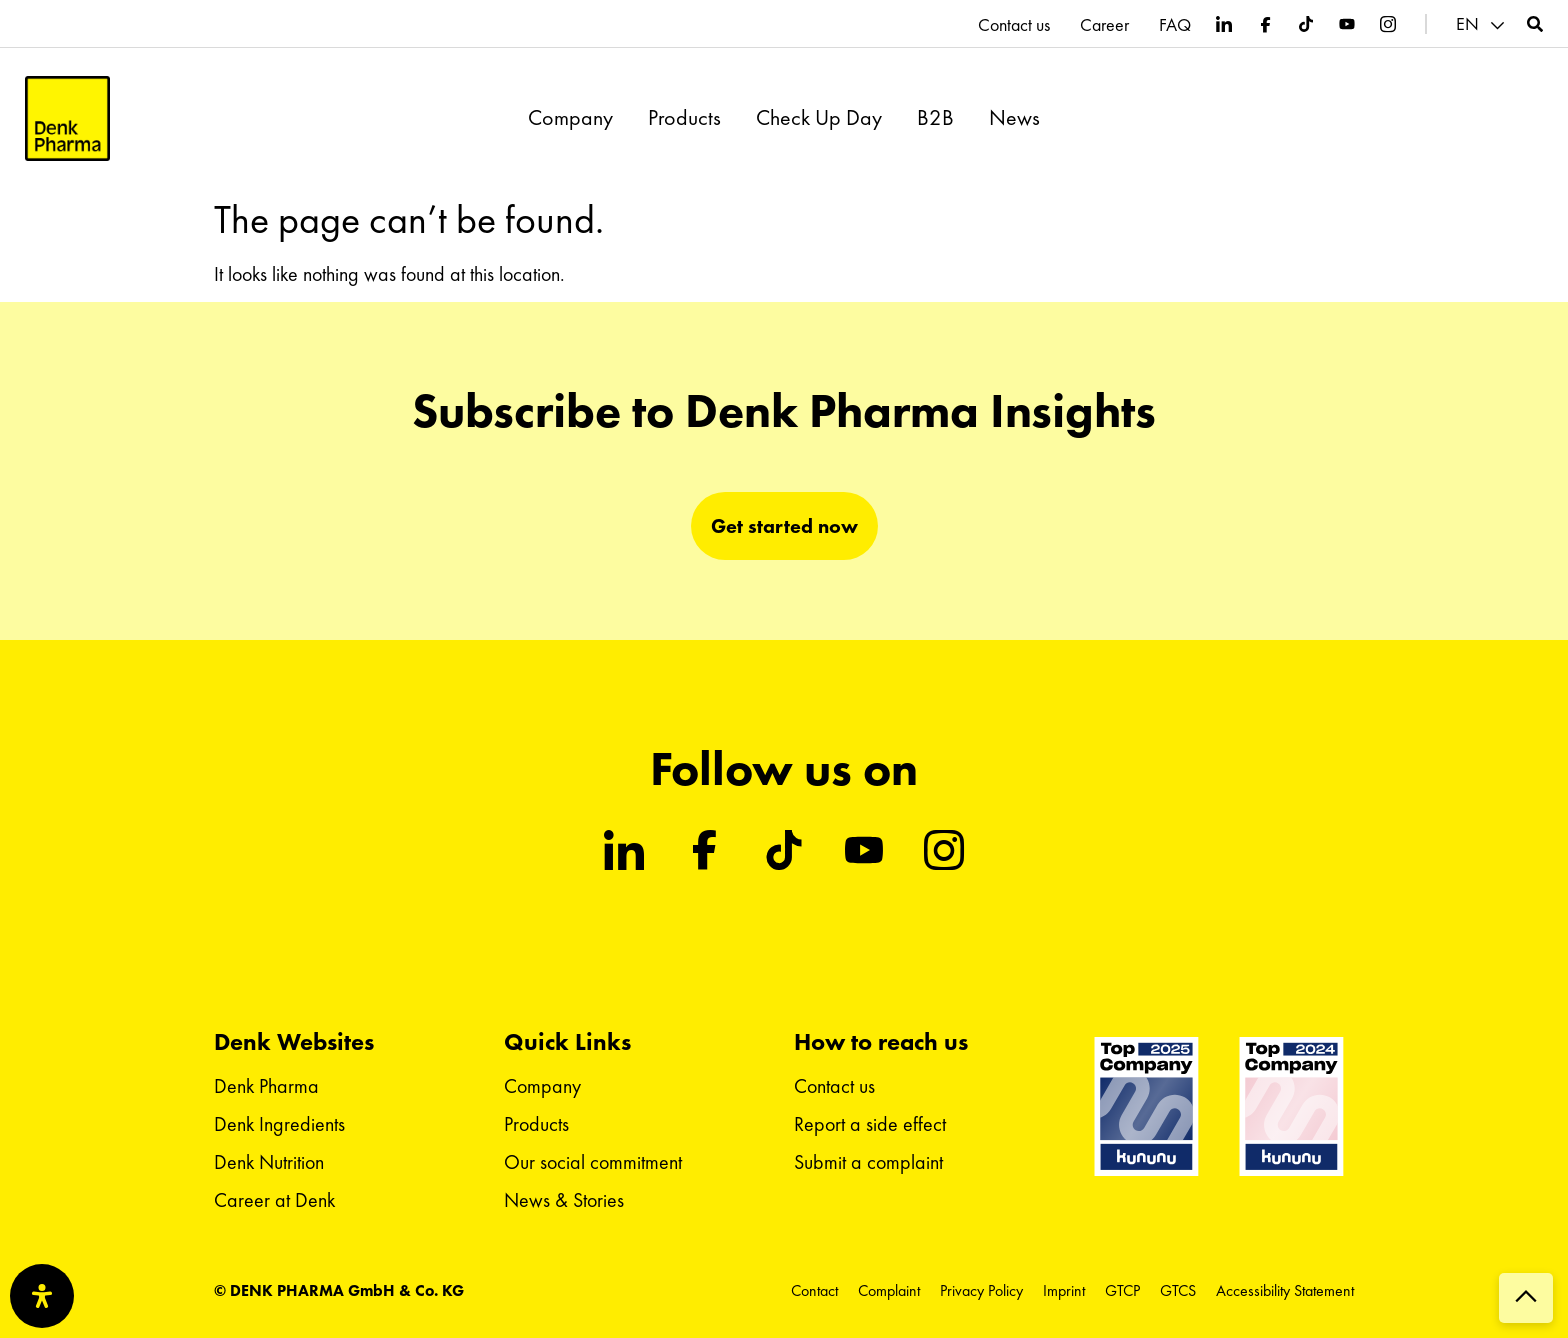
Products (684, 118)
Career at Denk (274, 1200)
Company (570, 118)
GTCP (1122, 1290)
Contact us (1014, 25)
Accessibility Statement (1285, 1290)
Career (1104, 25)
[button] (1483, 24)
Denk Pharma (266, 1086)
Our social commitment (593, 1162)
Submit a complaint (868, 1162)
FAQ (1175, 25)
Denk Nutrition (269, 1162)
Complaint (889, 1290)
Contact (814, 1290)
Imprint (1064, 1290)
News (1014, 118)
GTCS (1178, 1290)
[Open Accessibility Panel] (42, 1296)
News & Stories (564, 1200)
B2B (935, 118)
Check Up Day (819, 118)
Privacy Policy (981, 1290)
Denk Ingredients (279, 1124)
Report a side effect (870, 1124)
